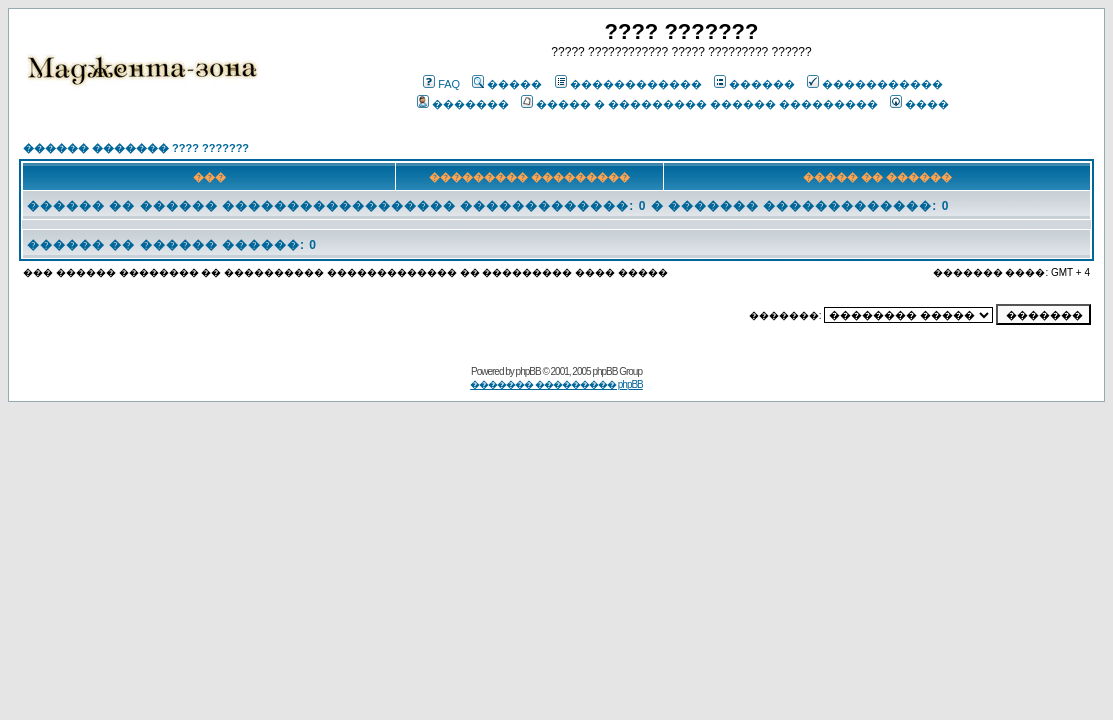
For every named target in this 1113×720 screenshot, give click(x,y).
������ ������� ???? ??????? (136, 148)
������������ (628, 84)
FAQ (441, 84)
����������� (875, 84)
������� (463, 104)
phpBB (528, 371)
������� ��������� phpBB (556, 384)
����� (507, 84)
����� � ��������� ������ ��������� (699, 104)
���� (919, 104)
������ (754, 84)
